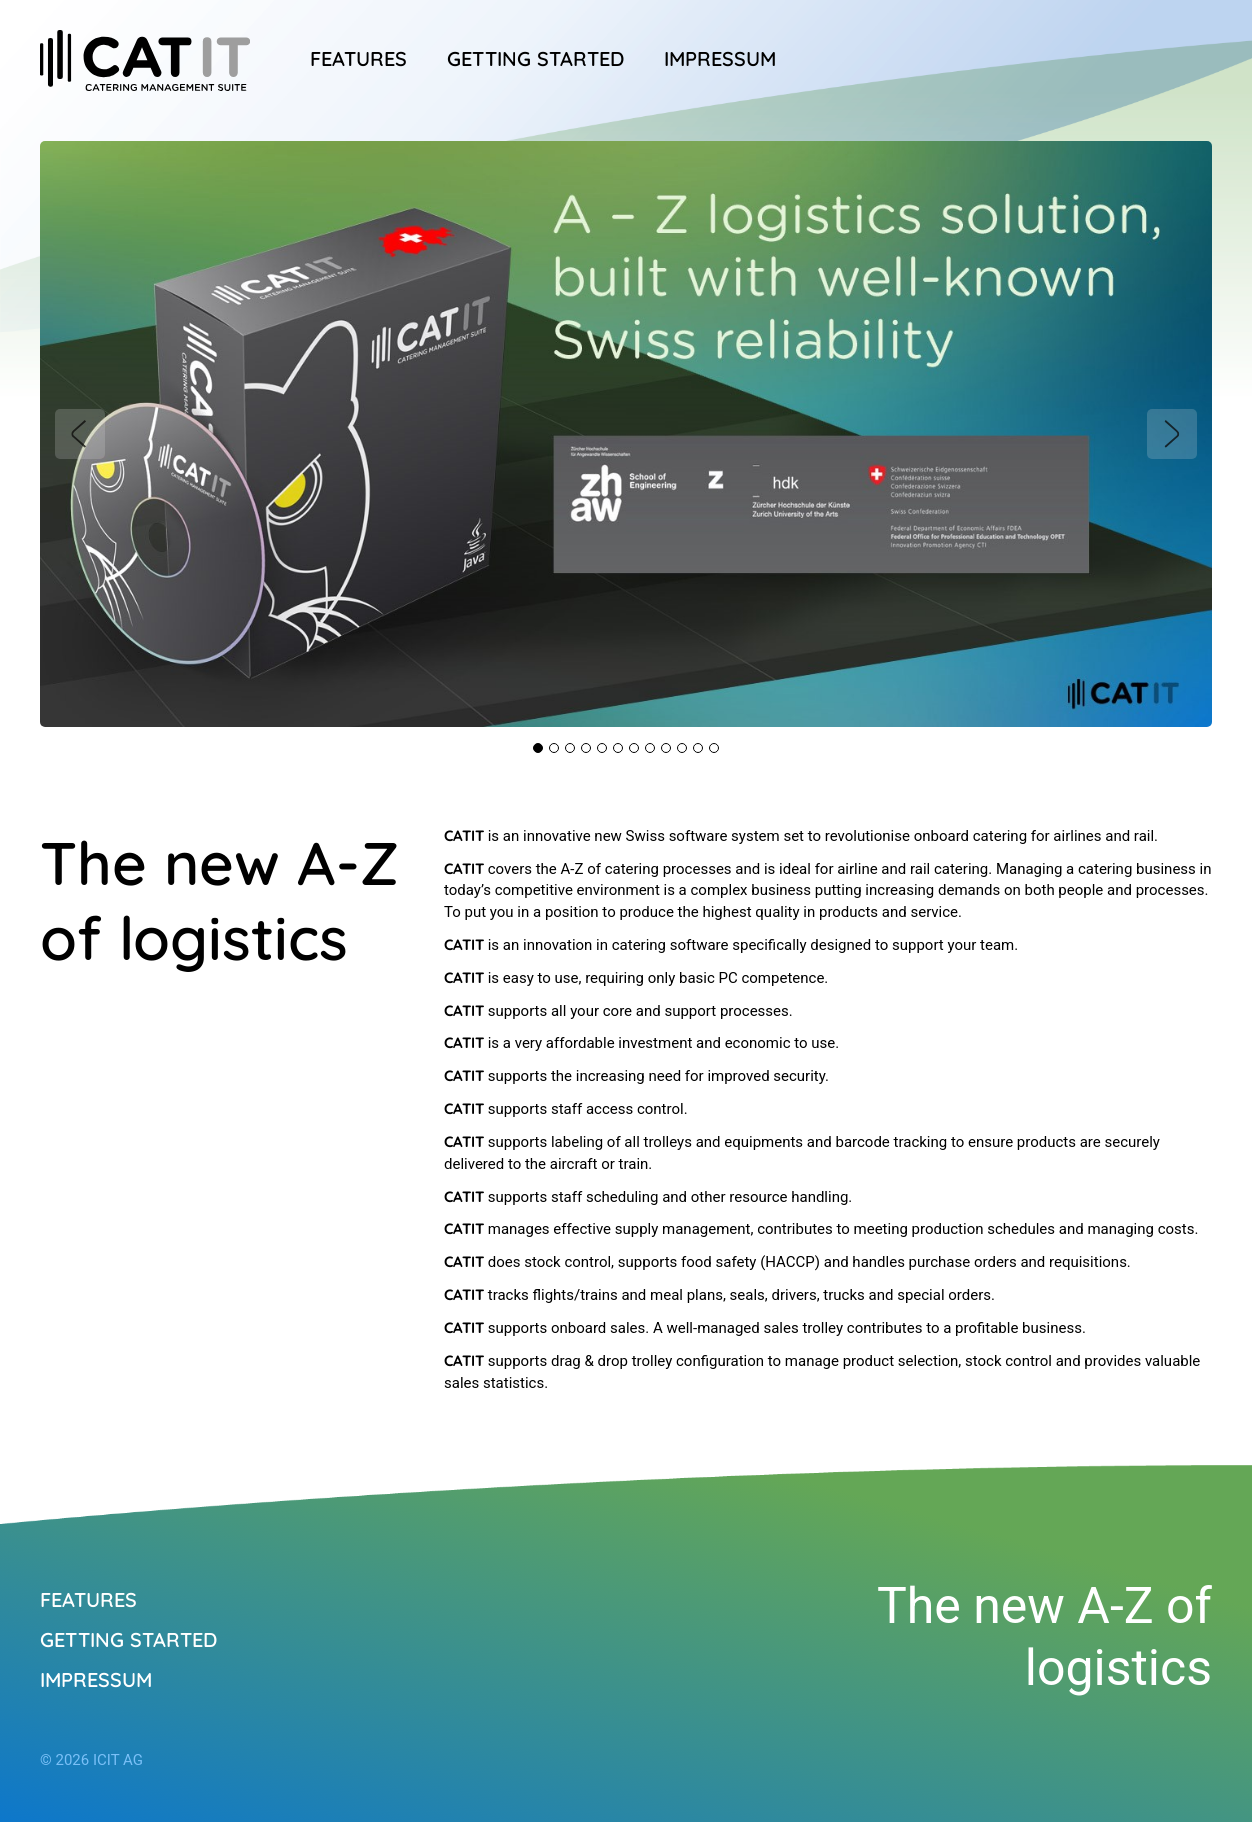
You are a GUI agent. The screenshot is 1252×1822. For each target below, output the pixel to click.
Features (358, 58)
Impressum (720, 58)
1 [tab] (538, 748)
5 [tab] (602, 748)
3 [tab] (570, 748)
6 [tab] (618, 748)
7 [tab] (634, 748)
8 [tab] (650, 748)
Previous (80, 434)
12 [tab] (714, 748)
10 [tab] (682, 748)
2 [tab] (554, 748)
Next (1172, 434)
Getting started (535, 58)
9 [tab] (666, 748)
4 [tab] (586, 748)
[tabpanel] (626, 434)
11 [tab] (698, 748)
